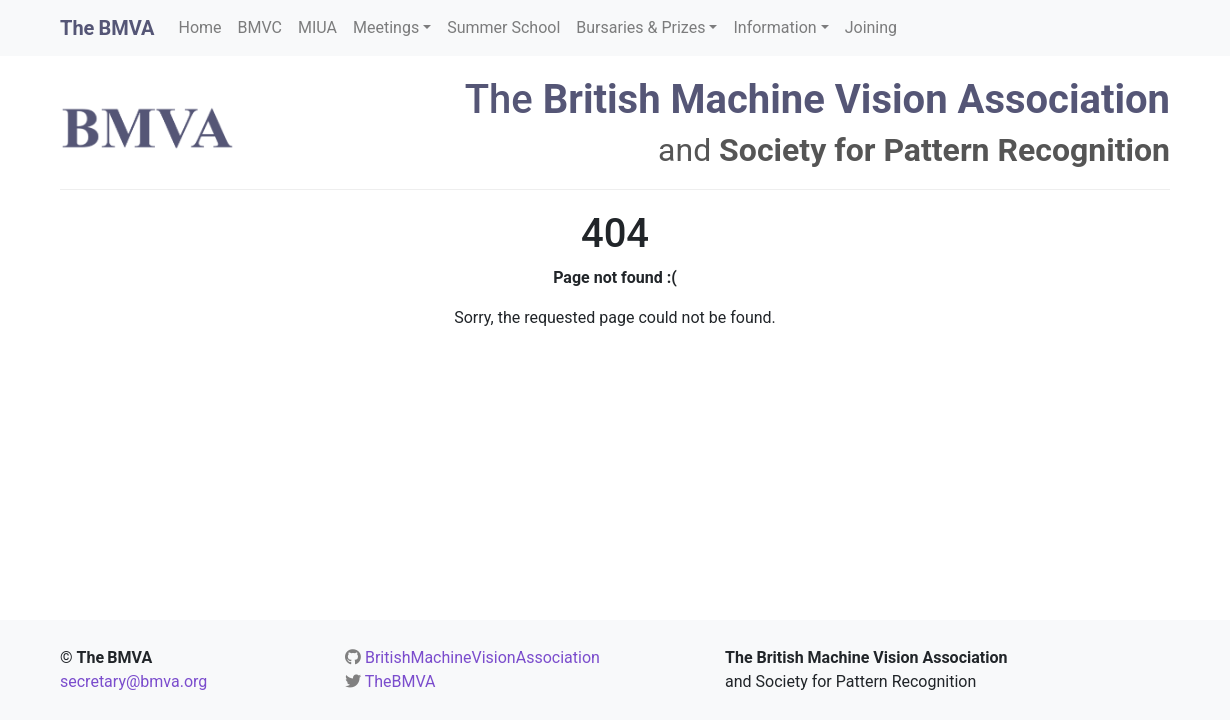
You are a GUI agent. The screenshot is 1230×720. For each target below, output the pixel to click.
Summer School (503, 27)
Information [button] (774, 27)
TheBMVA (400, 681)
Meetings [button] (386, 27)
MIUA (317, 27)
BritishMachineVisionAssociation (482, 657)
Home (200, 27)
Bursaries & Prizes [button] (640, 27)
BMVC (260, 27)
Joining (871, 27)
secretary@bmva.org (133, 681)
